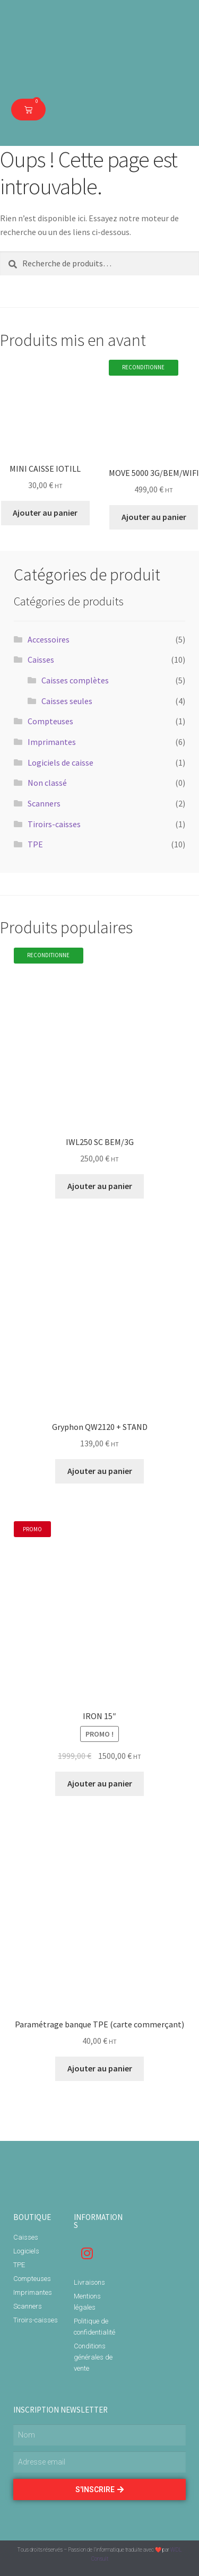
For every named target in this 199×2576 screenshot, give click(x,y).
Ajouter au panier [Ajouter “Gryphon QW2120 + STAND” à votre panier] (99, 1470)
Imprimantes (52, 741)
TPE (35, 844)
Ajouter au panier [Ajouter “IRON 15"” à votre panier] (99, 1783)
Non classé (47, 782)
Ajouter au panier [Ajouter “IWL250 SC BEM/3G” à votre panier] (99, 1186)
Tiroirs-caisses (54, 824)
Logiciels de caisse (60, 762)
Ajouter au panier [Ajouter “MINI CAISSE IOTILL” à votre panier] (45, 512)
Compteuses (50, 721)
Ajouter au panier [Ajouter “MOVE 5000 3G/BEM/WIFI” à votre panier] (154, 516)
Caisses (41, 659)
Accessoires (49, 639)
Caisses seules (66, 701)
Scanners (44, 803)
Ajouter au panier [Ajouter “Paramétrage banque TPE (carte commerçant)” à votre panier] (99, 2068)
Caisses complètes (75, 680)
